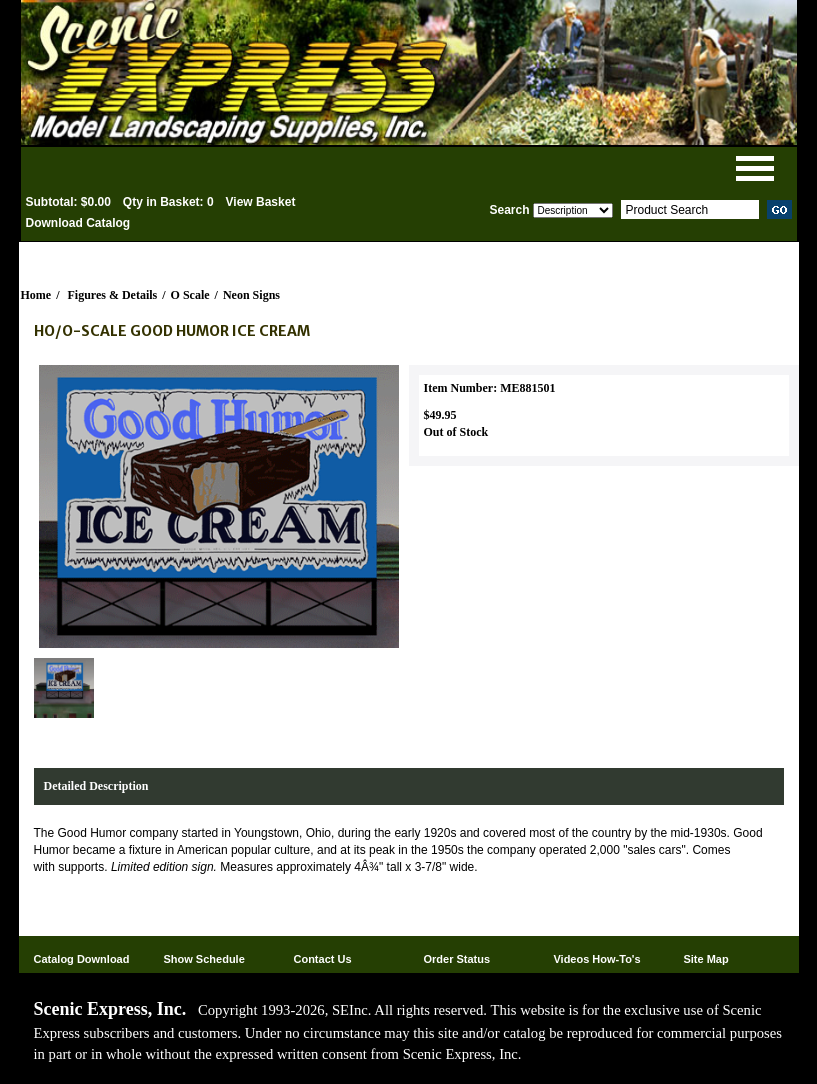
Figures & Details (113, 295)
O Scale (190, 295)
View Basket (261, 202)
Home (36, 295)
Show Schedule (203, 959)
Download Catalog (78, 223)
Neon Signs (251, 295)
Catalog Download (82, 959)
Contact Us (322, 959)
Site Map (705, 959)
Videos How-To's (596, 959)
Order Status (456, 959)
